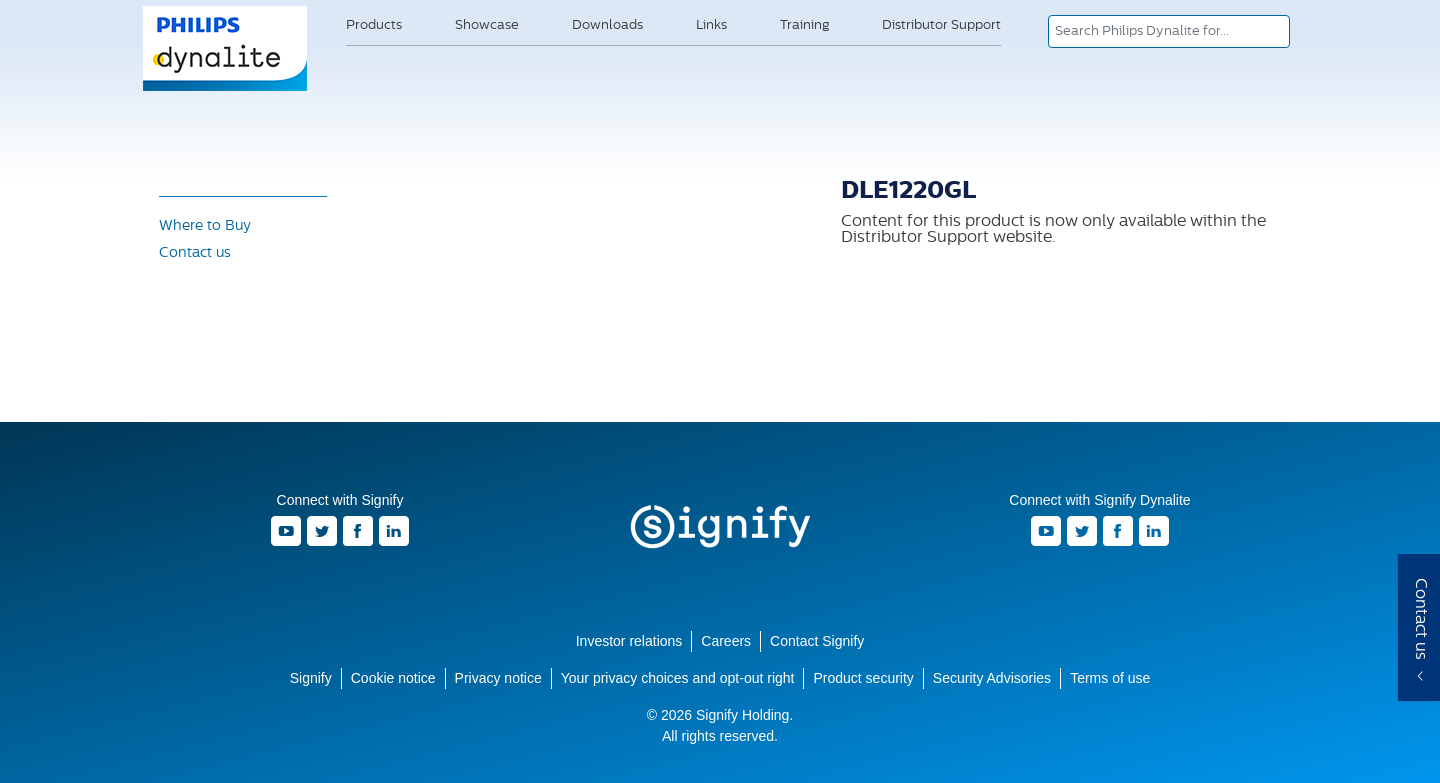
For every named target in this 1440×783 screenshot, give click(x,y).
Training (804, 25)
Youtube (286, 531)
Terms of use (1110, 678)
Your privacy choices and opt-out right (678, 678)
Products (374, 25)
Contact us (195, 253)
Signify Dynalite (226, 89)
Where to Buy (205, 226)
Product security (863, 678)
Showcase (487, 25)
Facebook (358, 531)
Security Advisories (992, 678)
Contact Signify (817, 641)
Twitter (322, 531)
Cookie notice (393, 678)
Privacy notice (498, 678)
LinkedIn (394, 531)
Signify (720, 527)
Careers (726, 641)
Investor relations (629, 641)
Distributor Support (941, 25)
